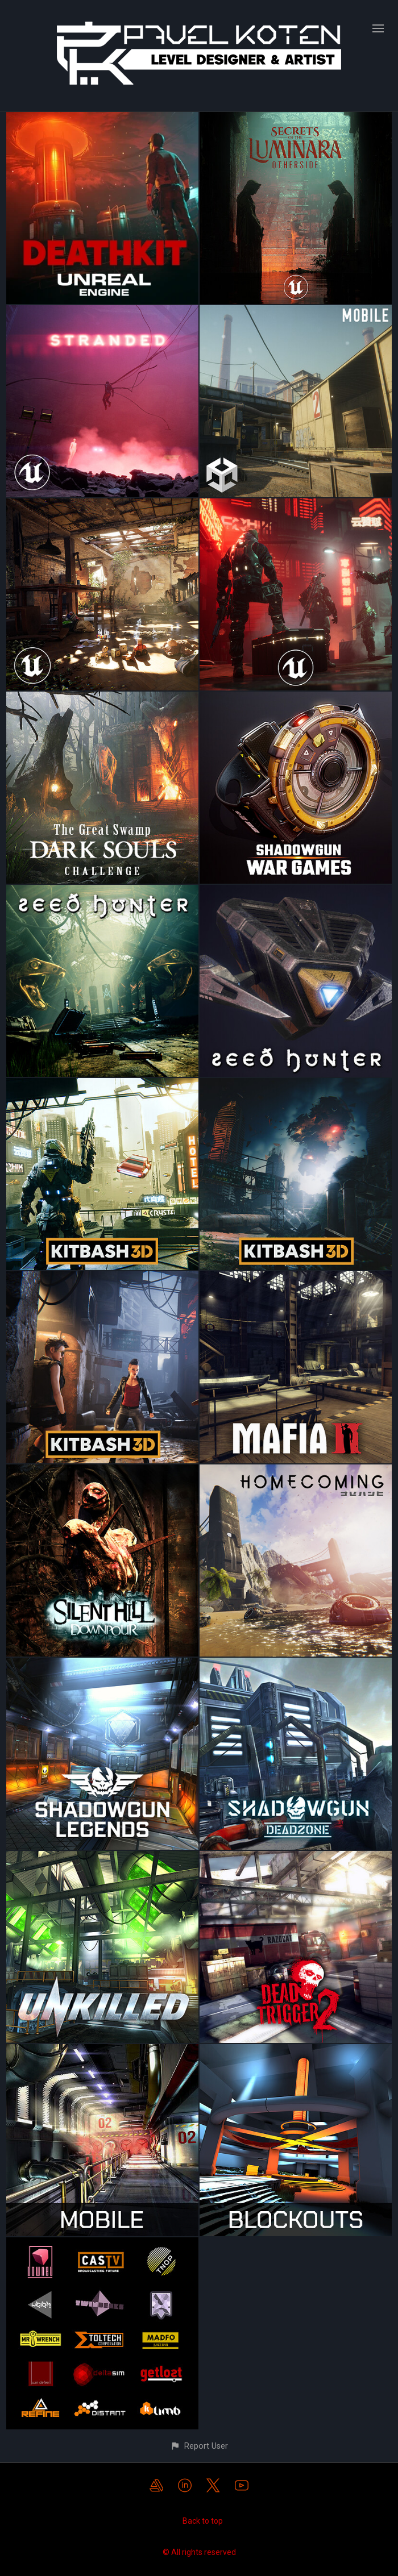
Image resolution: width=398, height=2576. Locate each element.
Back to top (203, 2520)
